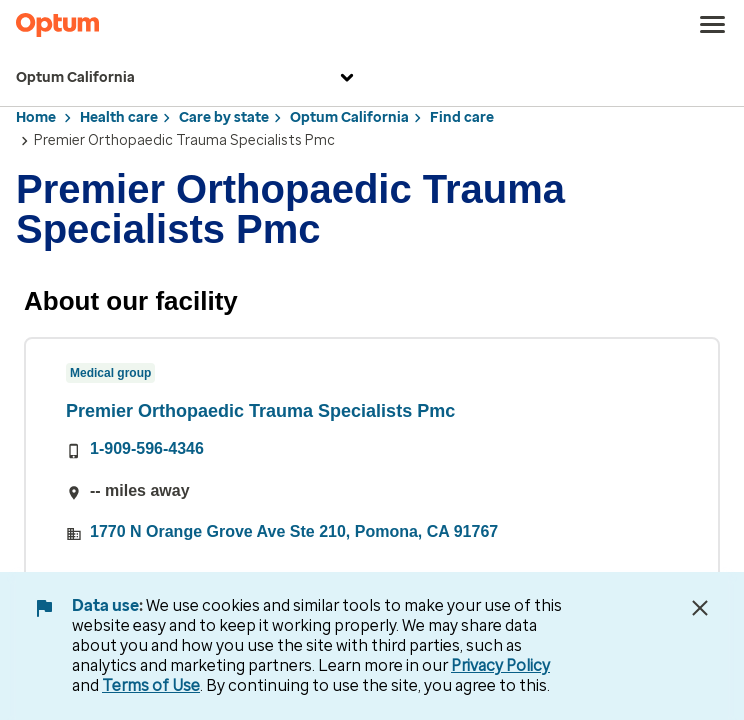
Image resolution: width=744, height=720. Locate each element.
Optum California (187, 78)
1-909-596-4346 (147, 448)
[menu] (713, 25)
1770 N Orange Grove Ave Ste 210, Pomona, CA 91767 (294, 531)
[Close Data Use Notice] (700, 608)
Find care (462, 117)
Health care (119, 117)
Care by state (224, 117)
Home (36, 117)
